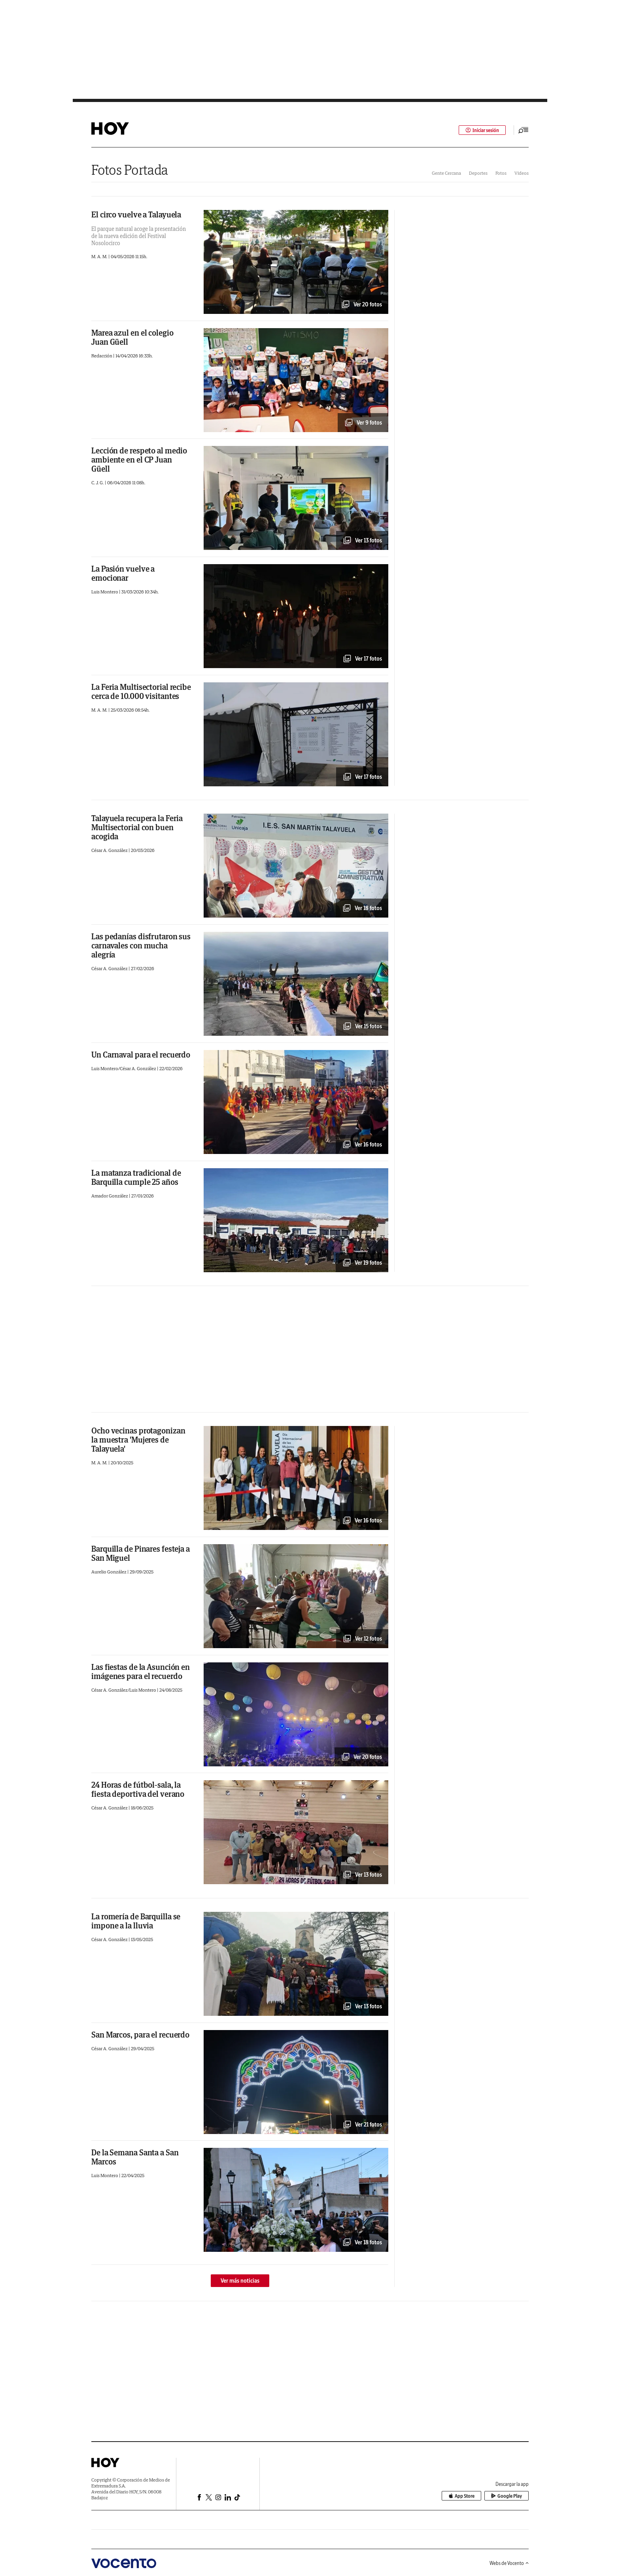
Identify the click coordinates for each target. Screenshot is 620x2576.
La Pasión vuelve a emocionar (123, 573)
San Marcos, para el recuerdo (140, 2035)
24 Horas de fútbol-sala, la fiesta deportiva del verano (137, 1789)
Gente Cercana (446, 173)
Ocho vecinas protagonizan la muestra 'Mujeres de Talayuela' (138, 1440)
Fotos (501, 173)
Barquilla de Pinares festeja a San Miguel (140, 1553)
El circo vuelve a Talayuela (136, 214)
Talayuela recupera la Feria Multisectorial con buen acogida (137, 827)
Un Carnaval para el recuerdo (140, 1054)
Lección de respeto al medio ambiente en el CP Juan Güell (139, 460)
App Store (461, 2496)
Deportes (478, 173)
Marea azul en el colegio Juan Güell (132, 337)
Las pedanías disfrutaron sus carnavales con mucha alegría (141, 945)
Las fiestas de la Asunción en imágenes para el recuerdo (140, 1671)
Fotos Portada (129, 169)
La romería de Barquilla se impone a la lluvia (135, 1920)
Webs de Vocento (509, 2563)
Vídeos (521, 173)
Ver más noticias (240, 2280)
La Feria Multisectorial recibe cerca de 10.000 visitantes (141, 691)
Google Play (506, 2496)
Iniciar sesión (482, 130)
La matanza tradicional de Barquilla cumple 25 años (136, 1177)
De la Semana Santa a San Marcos (135, 2156)
